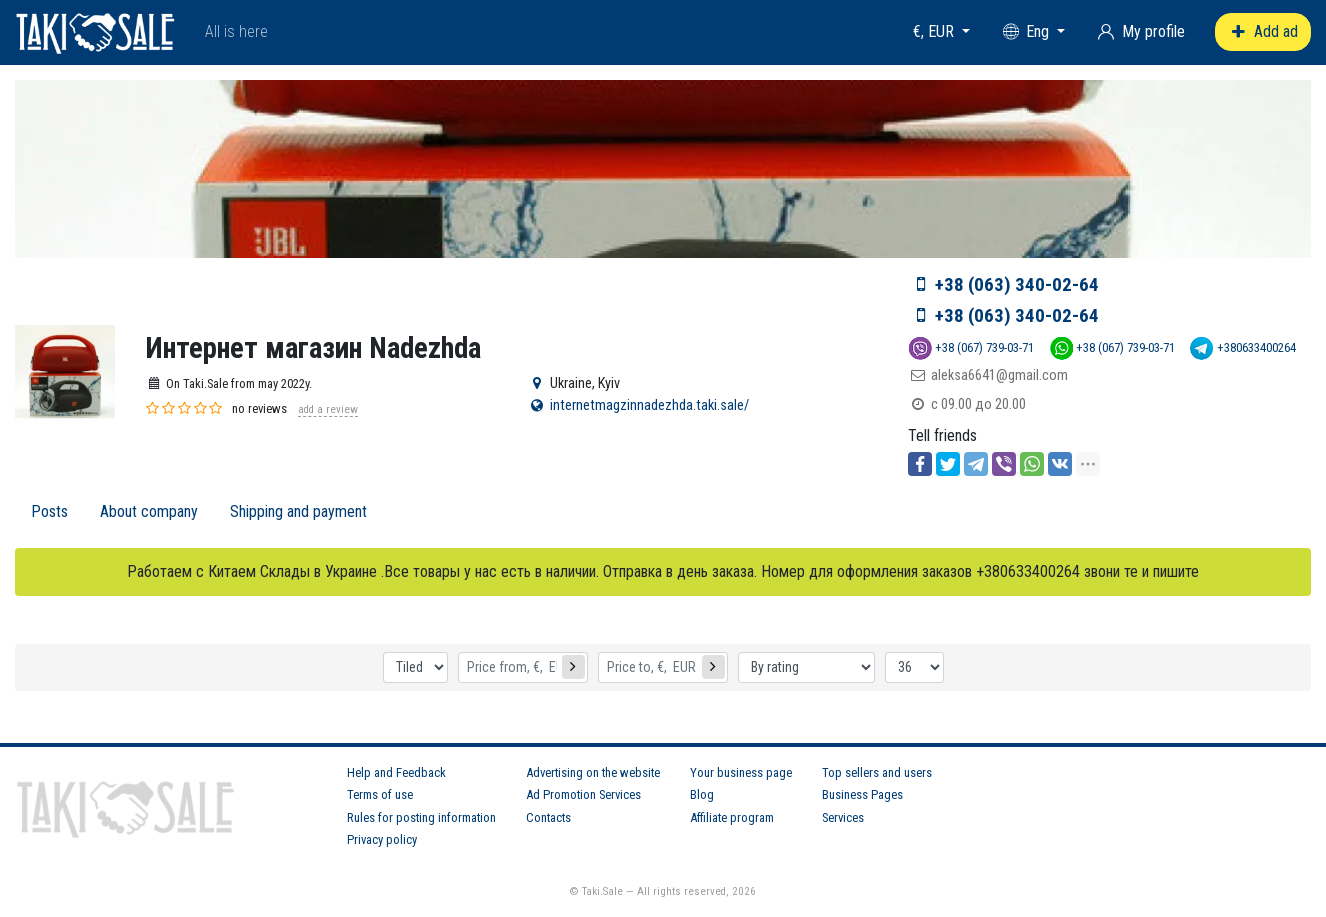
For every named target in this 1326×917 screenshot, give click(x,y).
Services (843, 817)
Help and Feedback (396, 772)
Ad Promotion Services (583, 794)
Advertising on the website (593, 772)
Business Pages (862, 794)
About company (149, 511)
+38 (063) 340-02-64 (1017, 284)
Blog (702, 794)
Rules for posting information (421, 817)
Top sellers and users (877, 772)
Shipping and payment (298, 511)
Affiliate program (732, 817)
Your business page (741, 772)
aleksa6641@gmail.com (999, 375)
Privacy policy (382, 839)
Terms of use (380, 794)
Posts (49, 511)
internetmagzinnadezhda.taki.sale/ (649, 405)
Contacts (548, 817)
